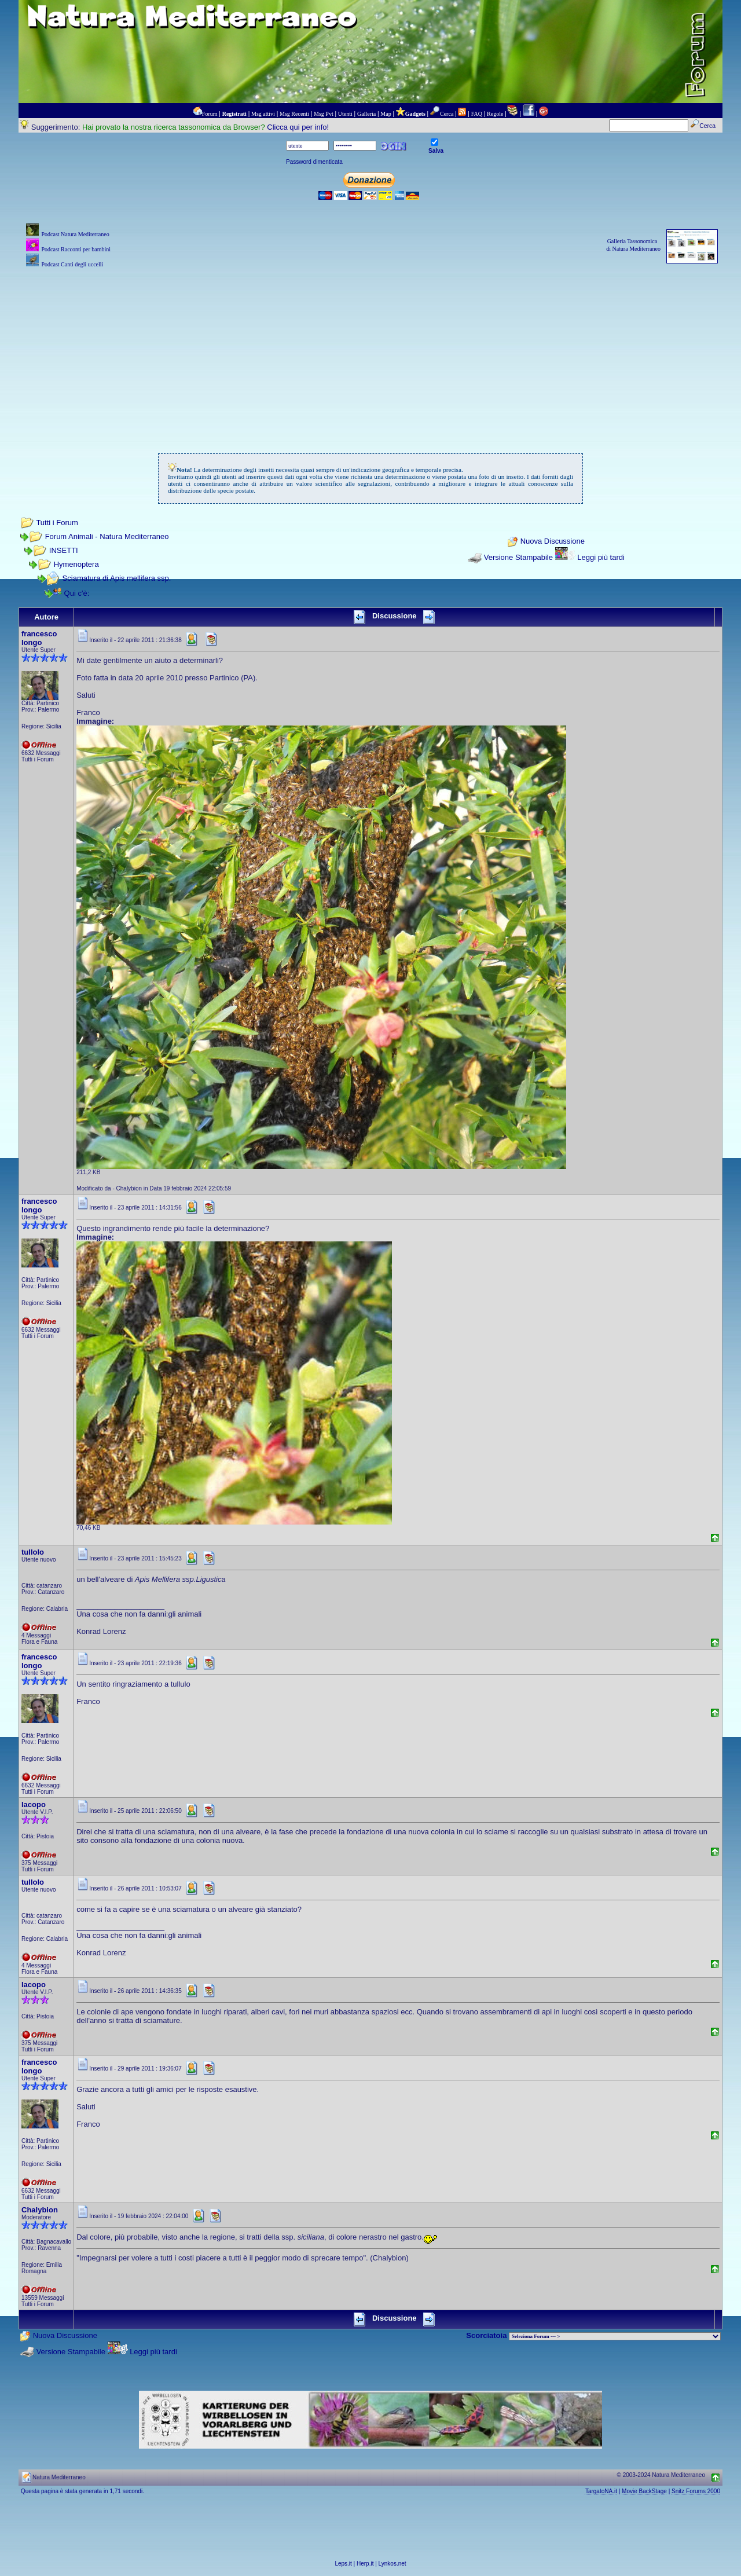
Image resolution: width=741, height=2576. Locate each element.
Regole (495, 114)
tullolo (32, 1552)
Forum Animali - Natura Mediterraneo (107, 536)
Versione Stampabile (518, 557)
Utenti (345, 114)
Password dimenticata (314, 162)
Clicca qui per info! (298, 127)
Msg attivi (263, 114)
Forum (210, 114)
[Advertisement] (370, 351)
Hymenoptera (76, 564)
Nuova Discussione (552, 541)
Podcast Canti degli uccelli (72, 264)
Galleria (366, 114)
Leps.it (343, 2563)
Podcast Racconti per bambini (76, 249)
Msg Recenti (294, 114)
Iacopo (33, 1804)
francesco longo (39, 638)
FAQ (476, 114)
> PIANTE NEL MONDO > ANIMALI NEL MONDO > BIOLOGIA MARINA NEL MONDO (615, 2336)
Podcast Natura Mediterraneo (75, 234)
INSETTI (63, 550)
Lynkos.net (392, 2563)
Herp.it (365, 2563)
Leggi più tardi (601, 557)
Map (385, 114)
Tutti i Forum (57, 522)
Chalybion (39, 2209)
